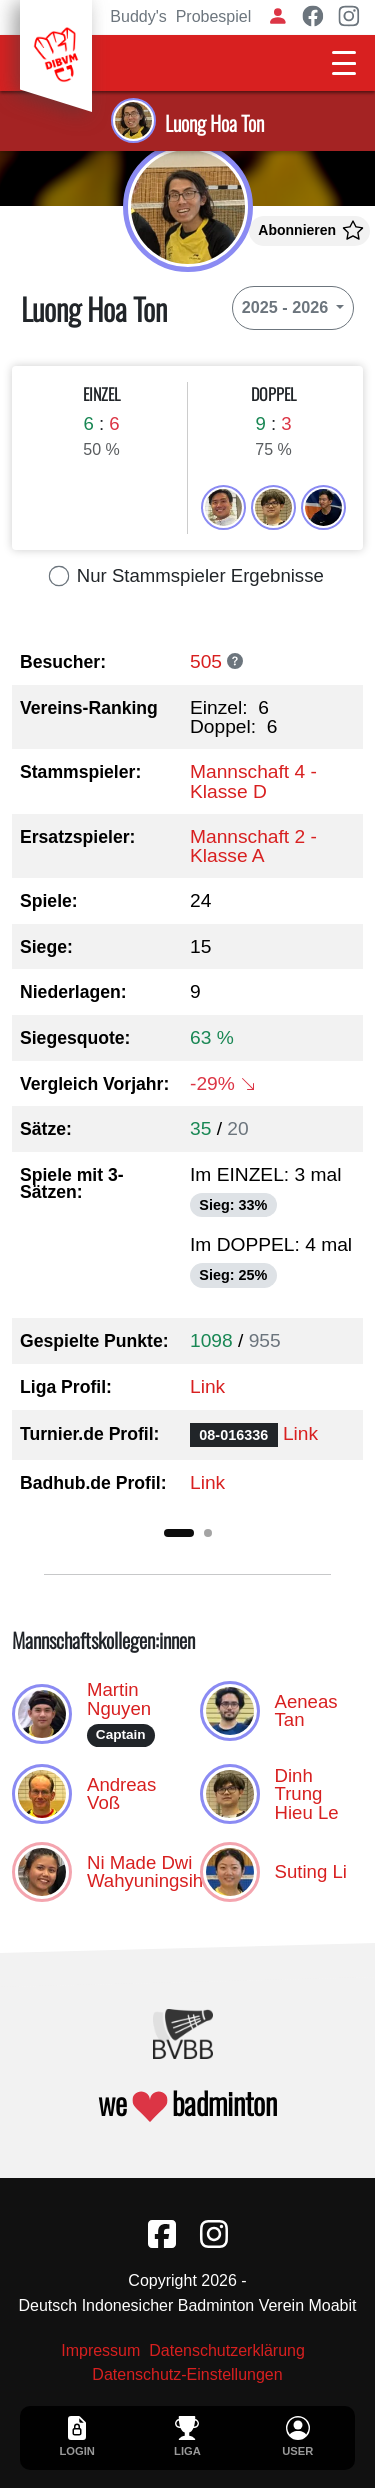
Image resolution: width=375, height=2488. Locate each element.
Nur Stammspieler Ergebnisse (187, 575)
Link (207, 1386)
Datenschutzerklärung (227, 2350)
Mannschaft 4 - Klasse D (253, 781)
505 (206, 661)
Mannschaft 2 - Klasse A (253, 846)
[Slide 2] (208, 1533)
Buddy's (138, 16)
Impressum (100, 2350)
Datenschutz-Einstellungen (187, 2375)
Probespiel (214, 16)
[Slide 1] (179, 1533)
